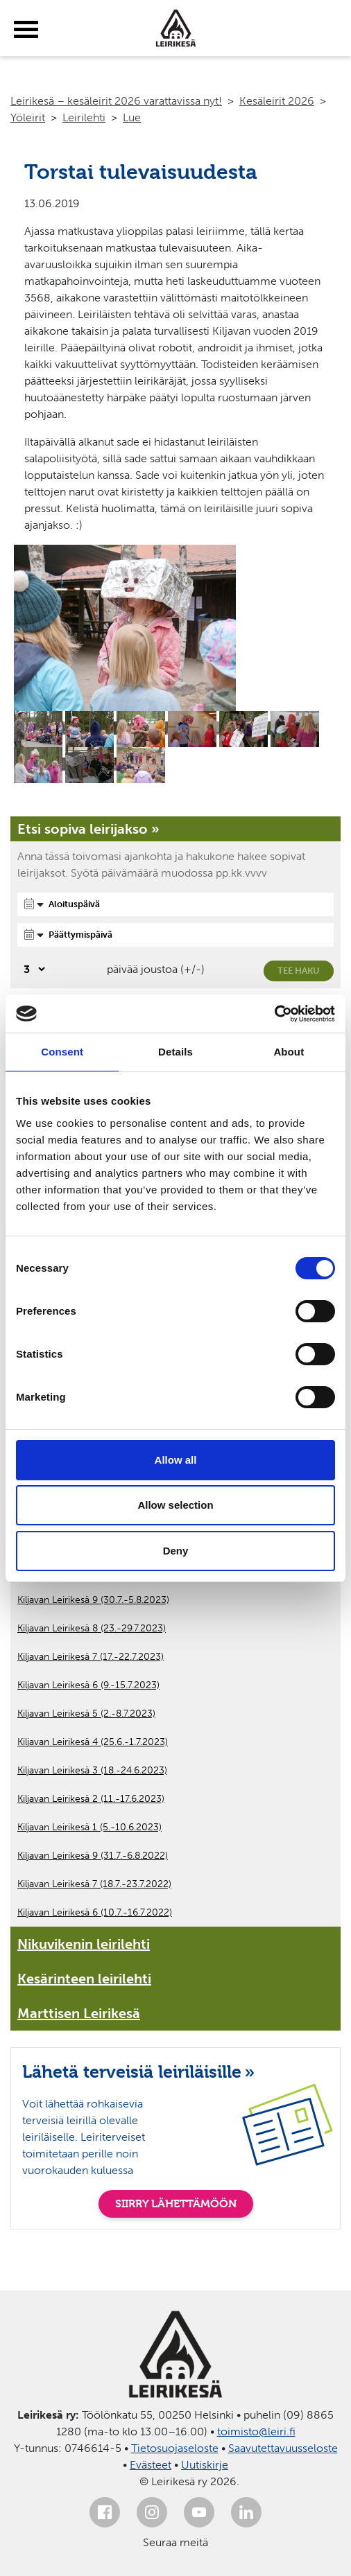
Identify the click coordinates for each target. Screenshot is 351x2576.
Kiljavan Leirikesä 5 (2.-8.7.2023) (86, 1713)
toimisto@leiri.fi (256, 2431)
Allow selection (175, 1505)
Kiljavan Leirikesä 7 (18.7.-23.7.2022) (94, 1884)
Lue (132, 117)
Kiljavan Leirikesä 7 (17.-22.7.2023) (90, 1657)
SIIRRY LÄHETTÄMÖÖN (176, 2203)
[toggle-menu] (26, 30)
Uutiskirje (204, 2464)
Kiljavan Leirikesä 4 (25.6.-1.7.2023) (92, 1742)
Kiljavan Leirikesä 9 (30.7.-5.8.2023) (93, 1600)
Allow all (176, 1460)
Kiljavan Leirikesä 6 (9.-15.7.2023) (88, 1685)
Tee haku (298, 970)
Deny (176, 1551)
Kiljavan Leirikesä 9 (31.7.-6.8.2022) (92, 1855)
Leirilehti (83, 117)
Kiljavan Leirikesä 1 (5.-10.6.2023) (89, 1827)
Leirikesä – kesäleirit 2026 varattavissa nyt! (116, 100)
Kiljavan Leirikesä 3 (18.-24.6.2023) (92, 1770)
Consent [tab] (62, 1052)
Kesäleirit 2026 (276, 100)
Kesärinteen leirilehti (84, 1978)
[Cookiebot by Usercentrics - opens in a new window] (274, 1014)
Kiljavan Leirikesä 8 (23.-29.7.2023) (91, 1628)
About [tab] (288, 1052)
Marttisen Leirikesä (78, 2013)
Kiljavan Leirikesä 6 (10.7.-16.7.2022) (94, 1912)
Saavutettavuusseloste (283, 2448)
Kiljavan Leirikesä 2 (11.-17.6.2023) (90, 1799)
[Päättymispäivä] (175, 935)
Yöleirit (27, 117)
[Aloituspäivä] (175, 904)
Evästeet (150, 2464)
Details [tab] (175, 1052)
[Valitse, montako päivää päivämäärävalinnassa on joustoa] (32, 969)
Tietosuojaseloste (175, 2448)
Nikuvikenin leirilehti (83, 1944)
